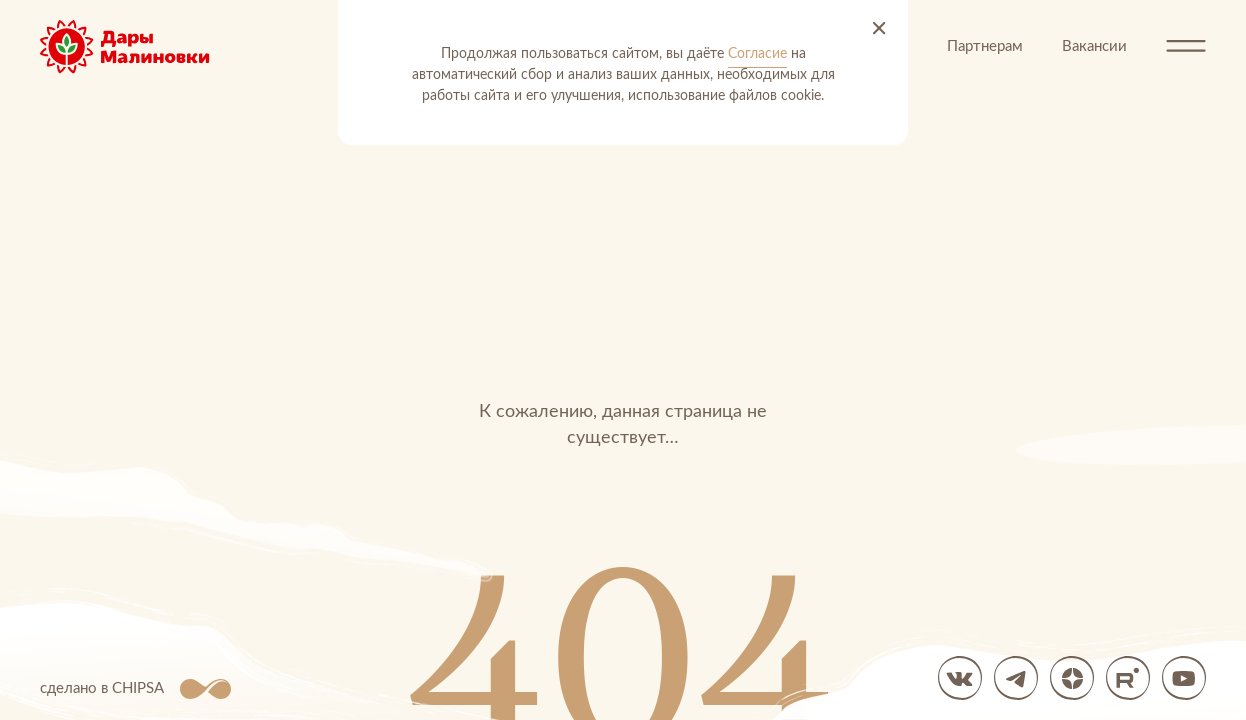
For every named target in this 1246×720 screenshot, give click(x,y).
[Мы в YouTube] (1184, 678)
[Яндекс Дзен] (1072, 678)
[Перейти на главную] (140, 47)
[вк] (960, 678)
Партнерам (985, 46)
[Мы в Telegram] (1016, 678)
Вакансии (1094, 46)
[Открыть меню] (1186, 47)
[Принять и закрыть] (879, 29)
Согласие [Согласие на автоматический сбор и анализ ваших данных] (757, 54)
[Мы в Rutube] (1128, 678)
